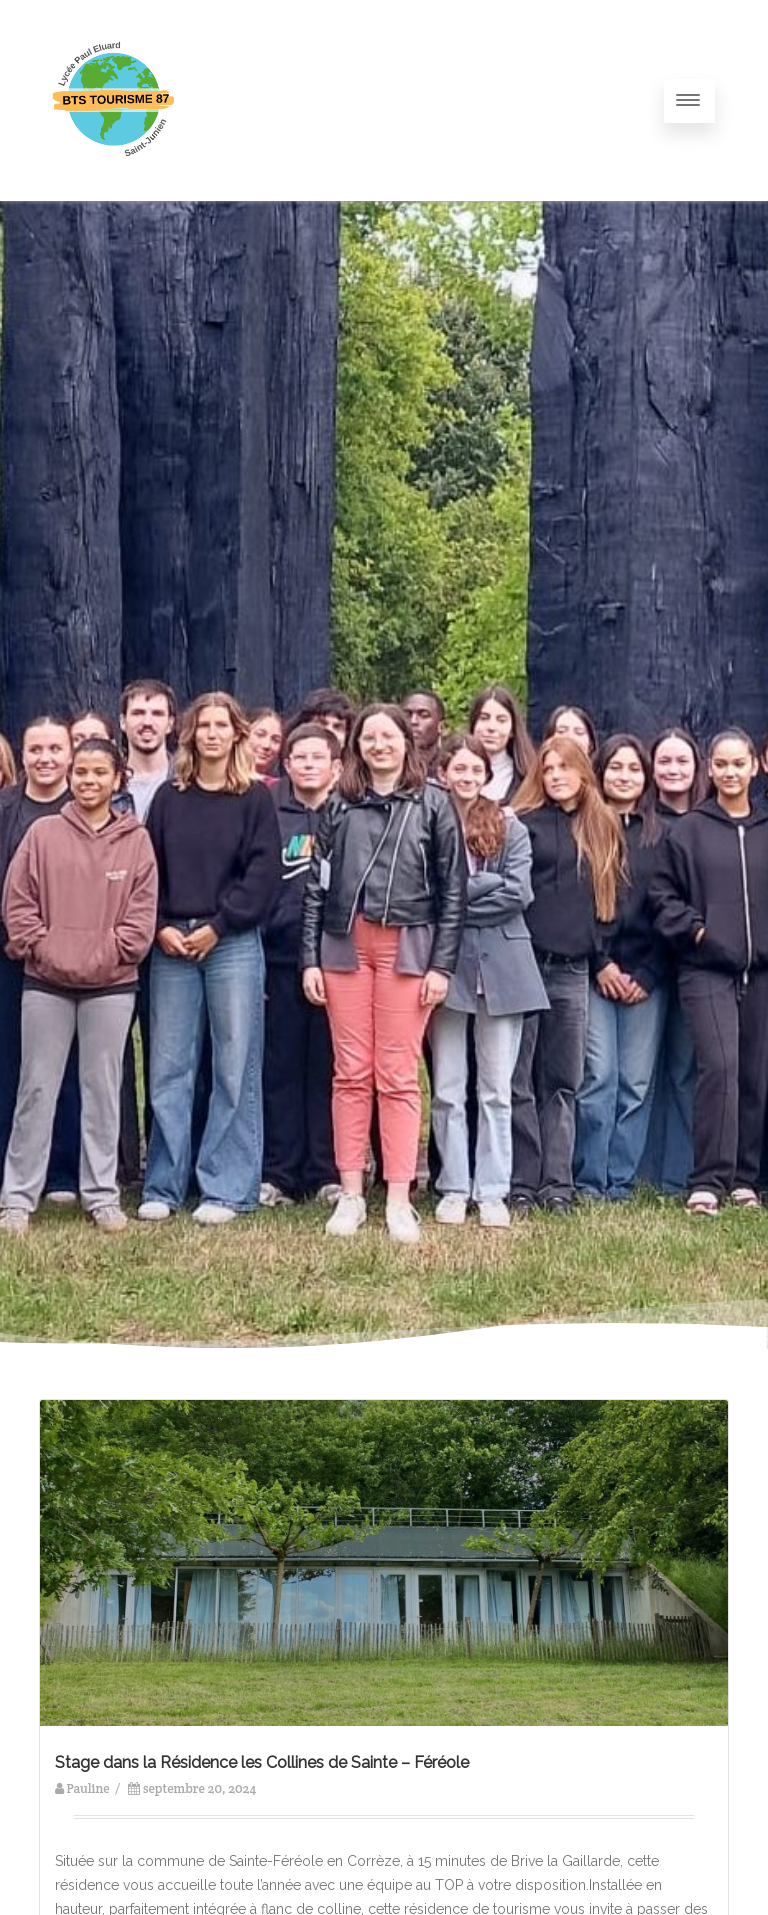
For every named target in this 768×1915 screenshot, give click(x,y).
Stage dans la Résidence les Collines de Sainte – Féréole (262, 1762)
